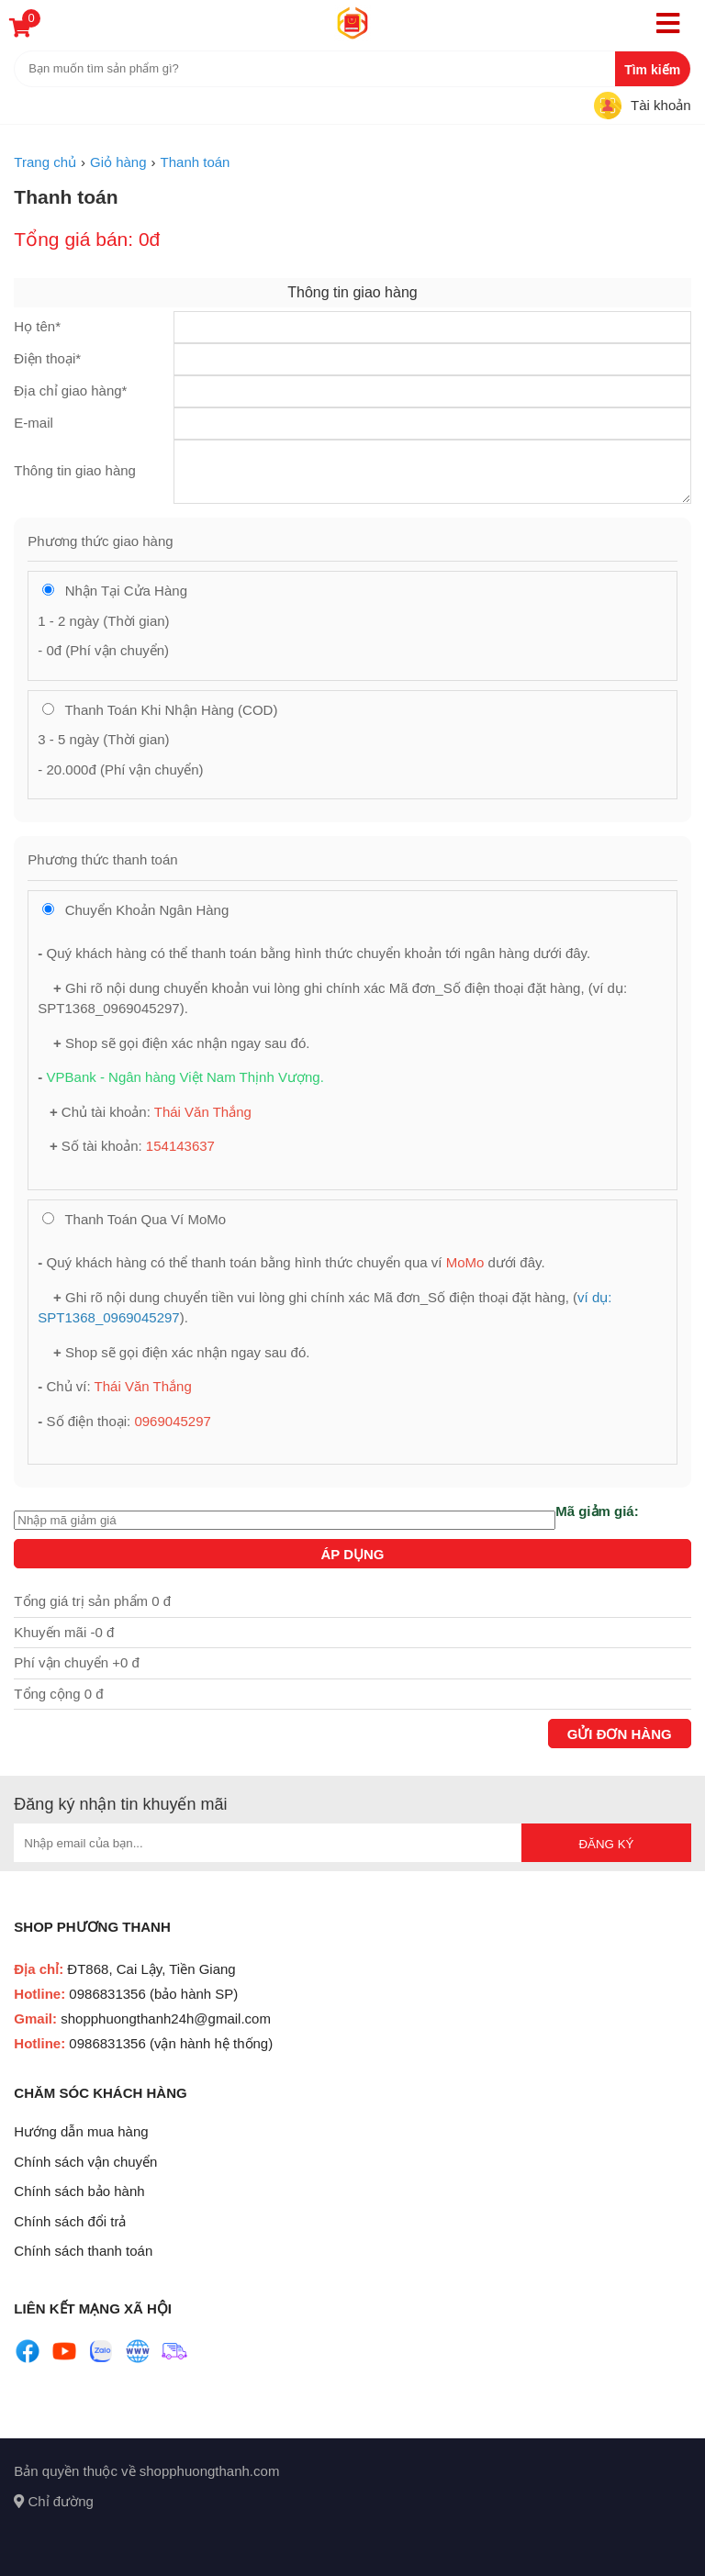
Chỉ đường (54, 2501)
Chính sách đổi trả (70, 2221)
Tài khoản (661, 105)
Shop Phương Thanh (92, 1927)
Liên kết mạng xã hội (93, 2308)
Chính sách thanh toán (83, 2250)
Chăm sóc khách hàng (100, 2093)
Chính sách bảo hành (79, 2191)
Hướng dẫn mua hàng (81, 2131)
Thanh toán (66, 196)
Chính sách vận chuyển (85, 2161)
